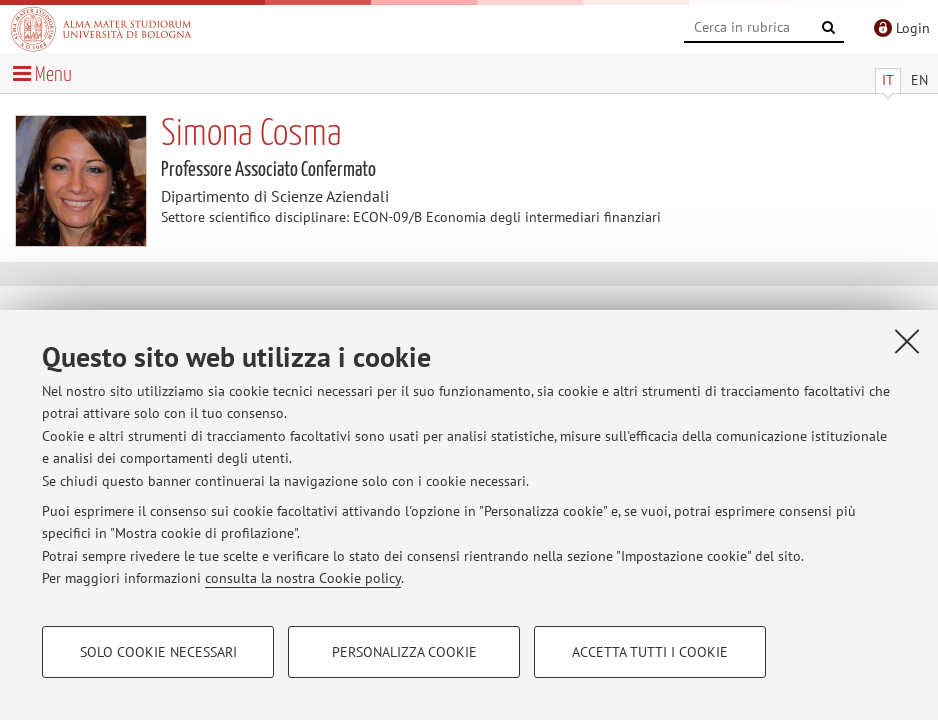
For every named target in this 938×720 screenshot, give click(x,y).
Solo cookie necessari (158, 652)
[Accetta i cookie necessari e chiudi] (907, 341)
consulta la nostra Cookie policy (303, 578)
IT (888, 80)
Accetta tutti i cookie (650, 652)
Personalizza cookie (404, 652)
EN (919, 80)
